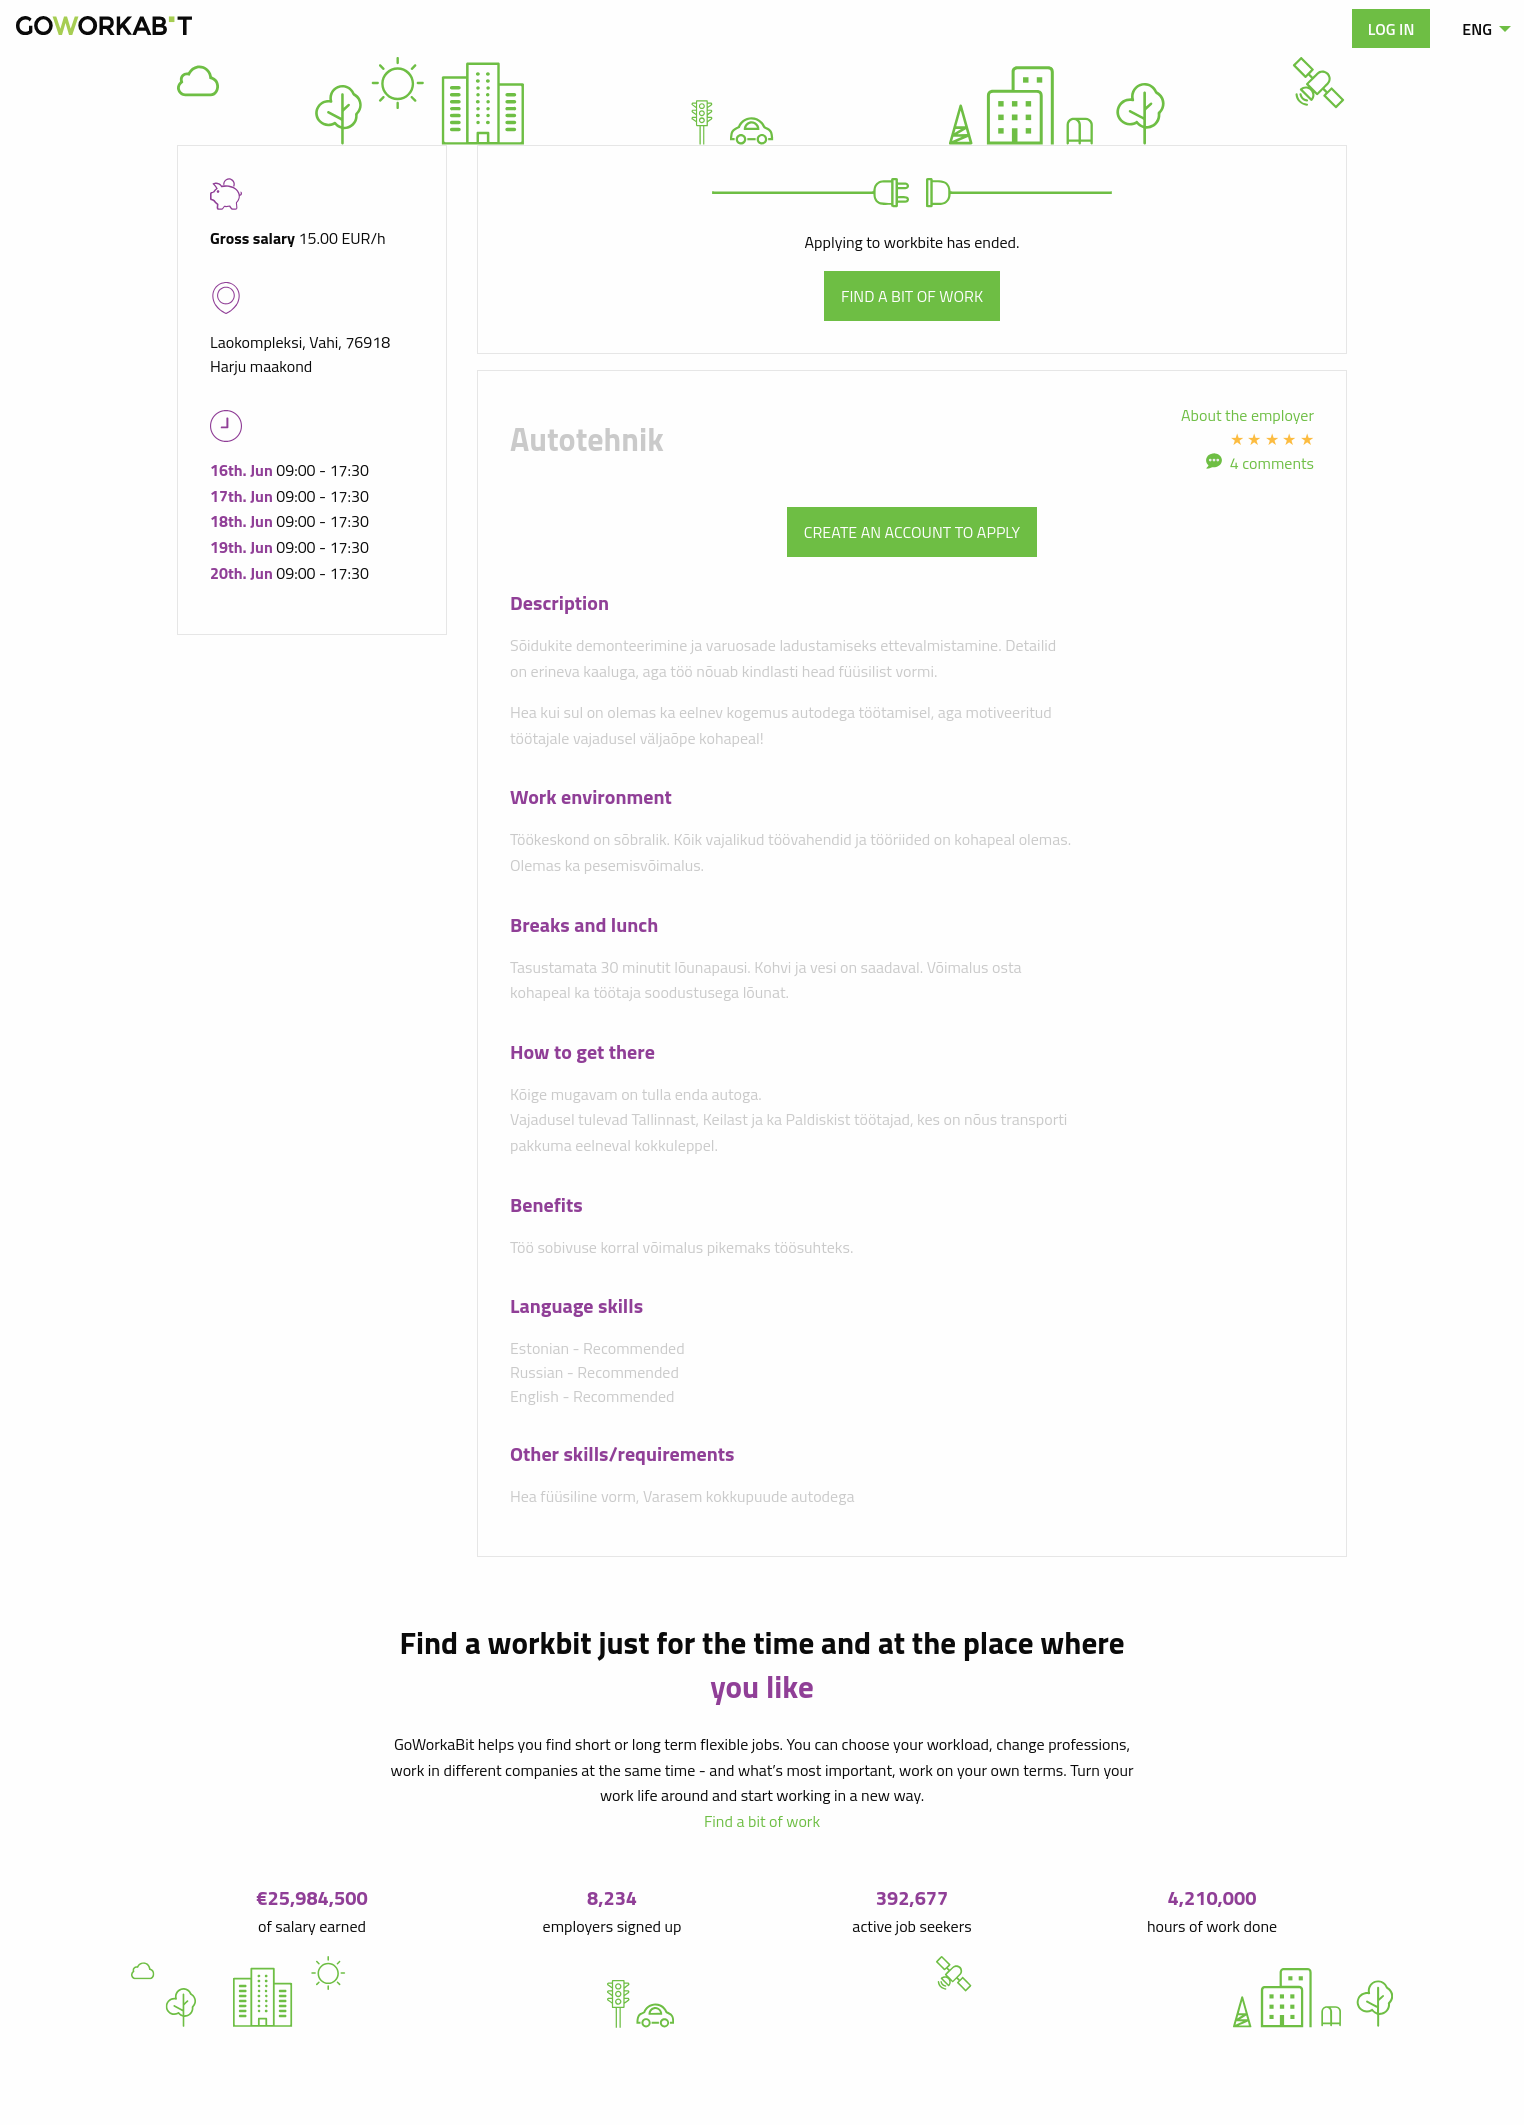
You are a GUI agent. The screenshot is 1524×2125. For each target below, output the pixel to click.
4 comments (1272, 463)
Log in (1391, 29)
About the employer (1247, 415)
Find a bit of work (912, 296)
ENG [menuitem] (1477, 29)
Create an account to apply (912, 532)
